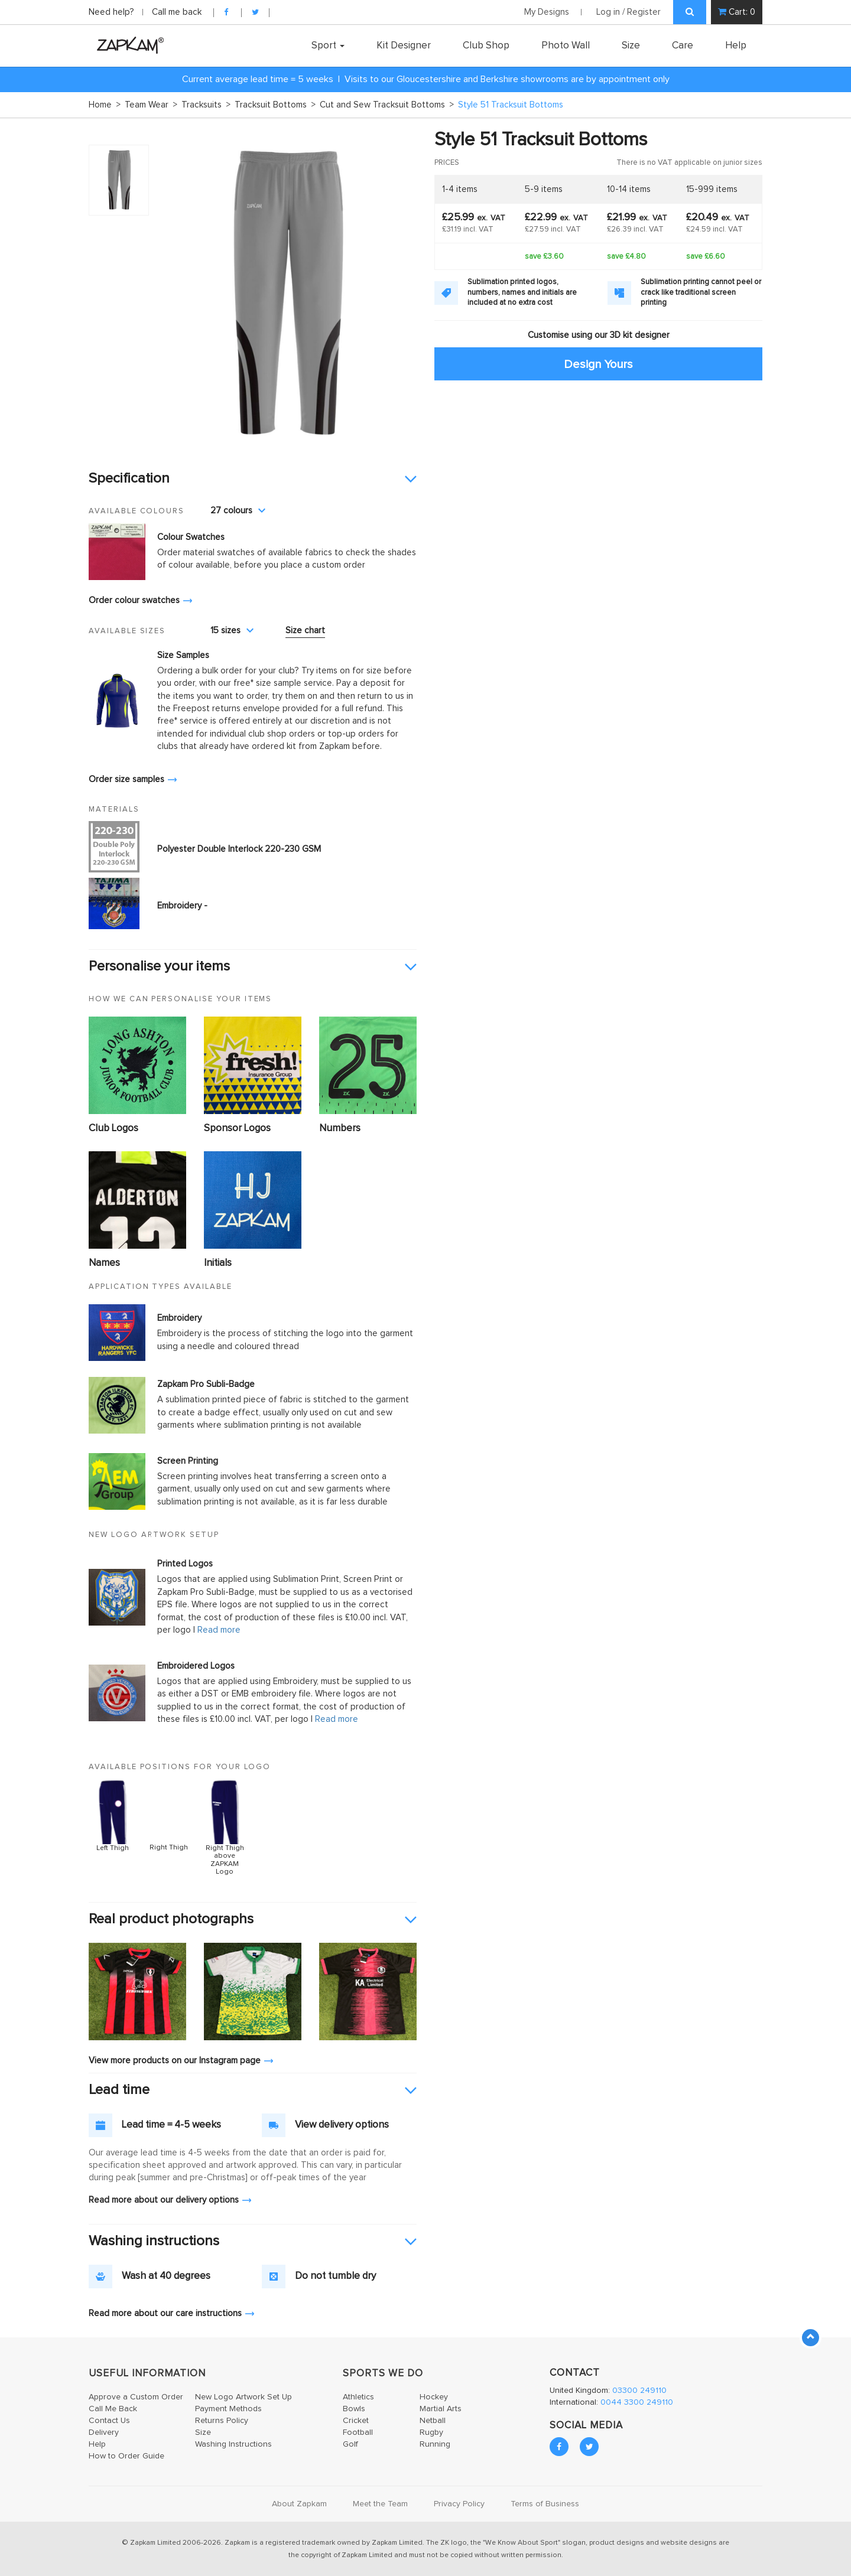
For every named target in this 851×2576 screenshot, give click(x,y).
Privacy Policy (459, 2504)
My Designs (546, 12)
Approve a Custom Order (136, 2397)
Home (105, 105)
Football (358, 2432)
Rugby (431, 2432)
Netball (433, 2420)
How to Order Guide (126, 2456)
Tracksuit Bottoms (275, 105)
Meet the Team (380, 2504)
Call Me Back (113, 2409)
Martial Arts (441, 2409)
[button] (253, 479)
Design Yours (598, 364)
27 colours (237, 511)
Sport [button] (328, 45)
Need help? (113, 12)
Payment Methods (228, 2409)
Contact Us (109, 2420)
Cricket (356, 2420)
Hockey (434, 2397)
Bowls (354, 2409)
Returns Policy (221, 2420)
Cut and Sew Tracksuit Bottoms (387, 105)
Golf (350, 2444)
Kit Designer (403, 45)
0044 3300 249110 (636, 2402)
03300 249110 (639, 2390)
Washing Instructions (233, 2444)
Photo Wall (565, 45)
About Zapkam (299, 2504)
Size (631, 45)
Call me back (177, 12)
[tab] (253, 479)
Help (735, 45)
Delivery (104, 2432)
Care (682, 45)
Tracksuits (205, 105)
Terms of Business (545, 2504)
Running (435, 2444)
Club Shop (486, 45)
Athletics (358, 2397)
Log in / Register (628, 12)
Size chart (305, 631)
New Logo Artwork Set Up (243, 2397)
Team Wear (151, 105)
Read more (219, 1630)
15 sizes (232, 631)
